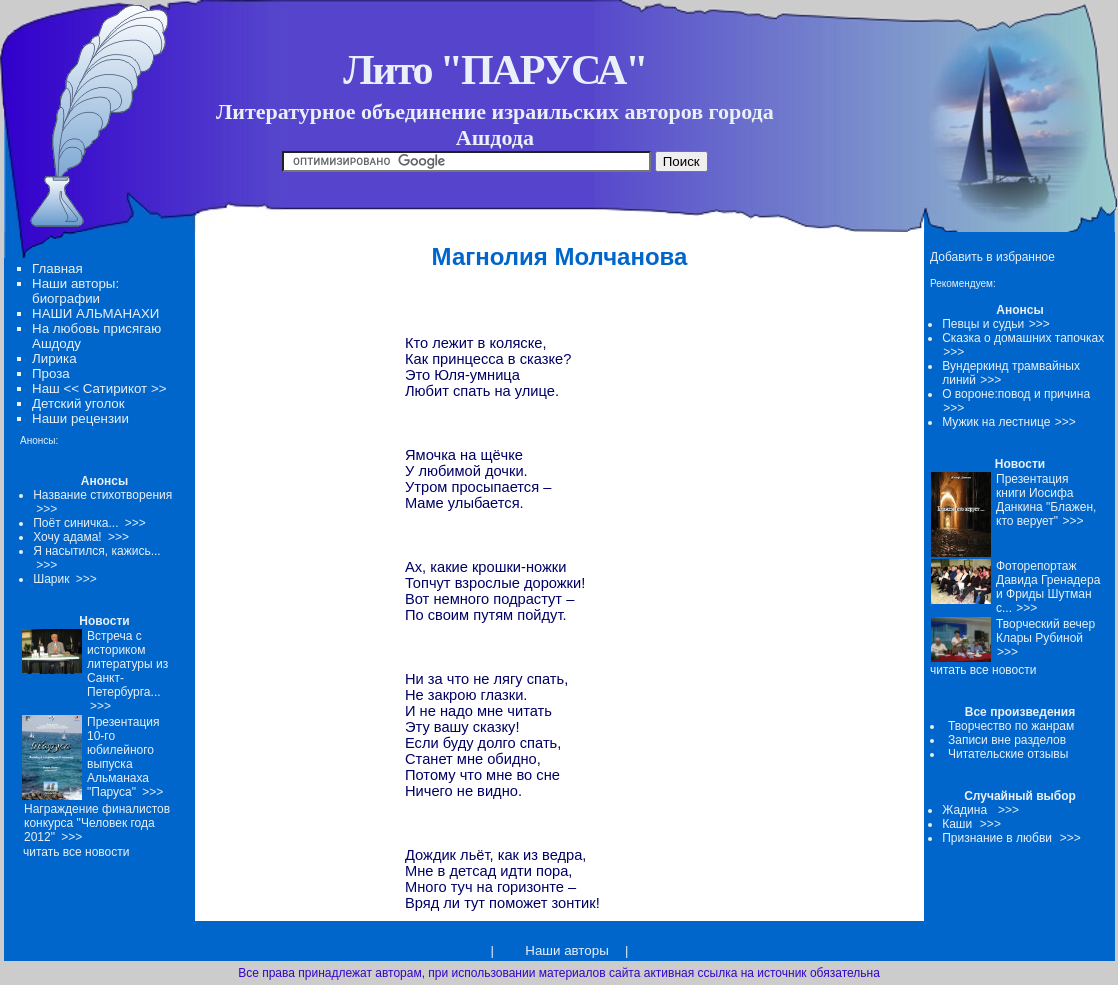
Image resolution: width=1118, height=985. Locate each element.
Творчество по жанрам (1011, 726)
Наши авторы (566, 950)
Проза (51, 373)
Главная (57, 268)
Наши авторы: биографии (75, 291)
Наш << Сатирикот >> (99, 388)
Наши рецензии (80, 418)
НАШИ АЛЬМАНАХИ (95, 313)
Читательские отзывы (1008, 754)
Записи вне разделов (1007, 740)
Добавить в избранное (992, 257)
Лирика (54, 358)
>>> (1039, 324)
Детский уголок (78, 403)
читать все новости (983, 670)
